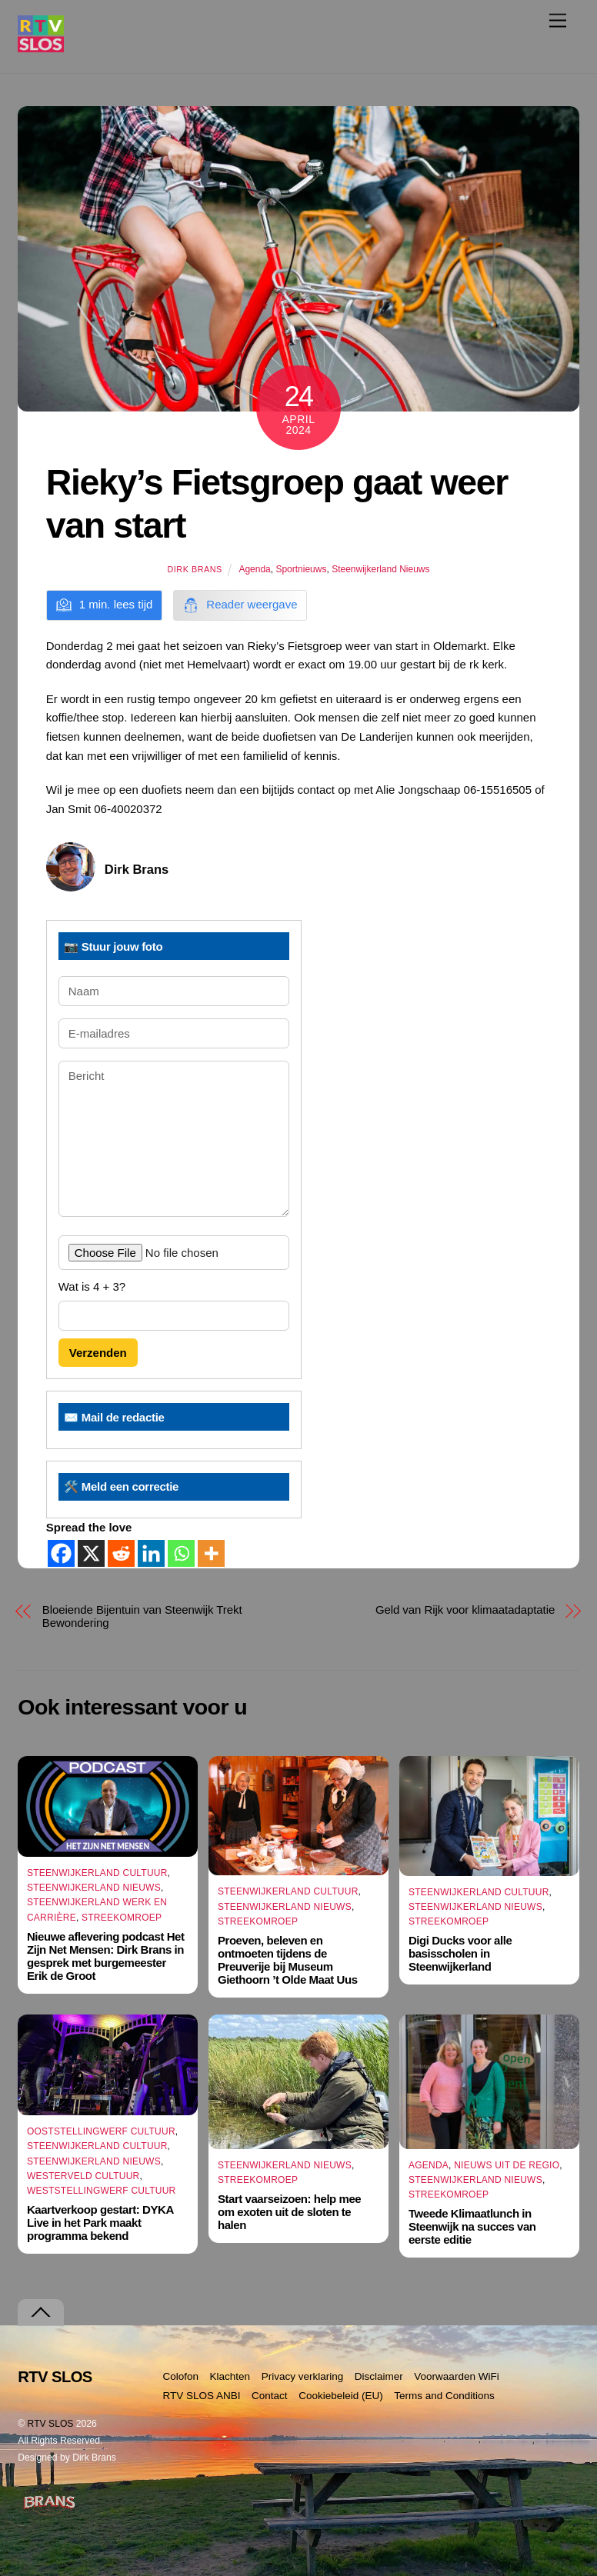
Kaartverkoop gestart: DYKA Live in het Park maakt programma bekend (100, 2222)
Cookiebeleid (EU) (340, 2395)
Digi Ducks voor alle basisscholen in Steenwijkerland (460, 1953)
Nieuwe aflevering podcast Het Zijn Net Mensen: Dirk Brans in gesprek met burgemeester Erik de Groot (106, 1956)
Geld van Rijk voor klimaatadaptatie (465, 1609)
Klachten (230, 2376)
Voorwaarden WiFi (456, 2376)
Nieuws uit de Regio (506, 2165)
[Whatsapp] (181, 1553)
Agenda (254, 569)
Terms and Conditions (444, 2395)
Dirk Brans (194, 569)
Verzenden (98, 1353)
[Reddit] (121, 1553)
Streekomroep (122, 1917)
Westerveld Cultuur (83, 2176)
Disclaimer (379, 2376)
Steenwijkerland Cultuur (97, 1873)
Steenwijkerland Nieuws (380, 569)
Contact (270, 2395)
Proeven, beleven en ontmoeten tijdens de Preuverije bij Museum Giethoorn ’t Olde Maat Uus (288, 1960)
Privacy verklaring (303, 2376)
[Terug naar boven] (41, 2312)
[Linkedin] (151, 1553)
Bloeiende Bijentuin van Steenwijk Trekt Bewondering (142, 1616)
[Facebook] (61, 1553)
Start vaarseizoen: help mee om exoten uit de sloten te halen (289, 2211)
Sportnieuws (300, 569)
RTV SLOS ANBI (201, 2395)
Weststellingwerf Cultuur (101, 2190)
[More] (211, 1553)
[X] (91, 1553)
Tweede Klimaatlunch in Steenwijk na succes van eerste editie (472, 2227)
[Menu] (557, 20)
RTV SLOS (51, 2423)
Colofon (180, 2376)
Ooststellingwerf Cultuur (101, 2131)
